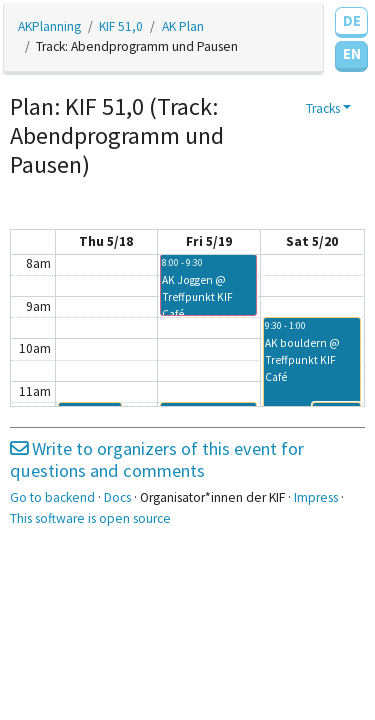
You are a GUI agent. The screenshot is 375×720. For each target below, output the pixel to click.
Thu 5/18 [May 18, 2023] (106, 241)
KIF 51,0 (121, 26)
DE (352, 20)
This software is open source (90, 518)
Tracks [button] (323, 108)
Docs (117, 497)
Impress (316, 497)
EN (352, 53)
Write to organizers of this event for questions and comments (157, 459)
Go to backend (52, 497)
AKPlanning (49, 26)
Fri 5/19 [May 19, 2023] (209, 241)
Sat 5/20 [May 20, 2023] (312, 241)
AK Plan (183, 26)
